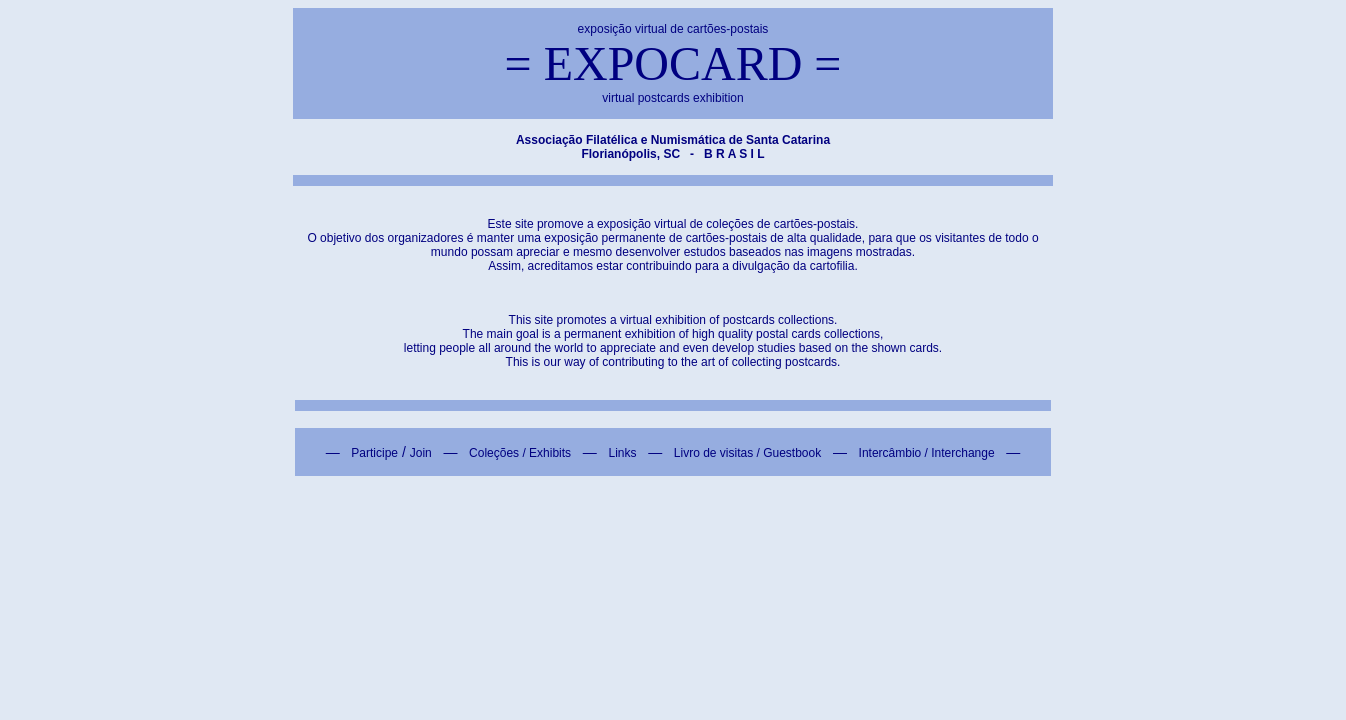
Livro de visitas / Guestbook (747, 453)
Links (622, 453)
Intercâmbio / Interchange (927, 453)
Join (421, 453)
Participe (374, 453)
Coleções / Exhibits (520, 453)
